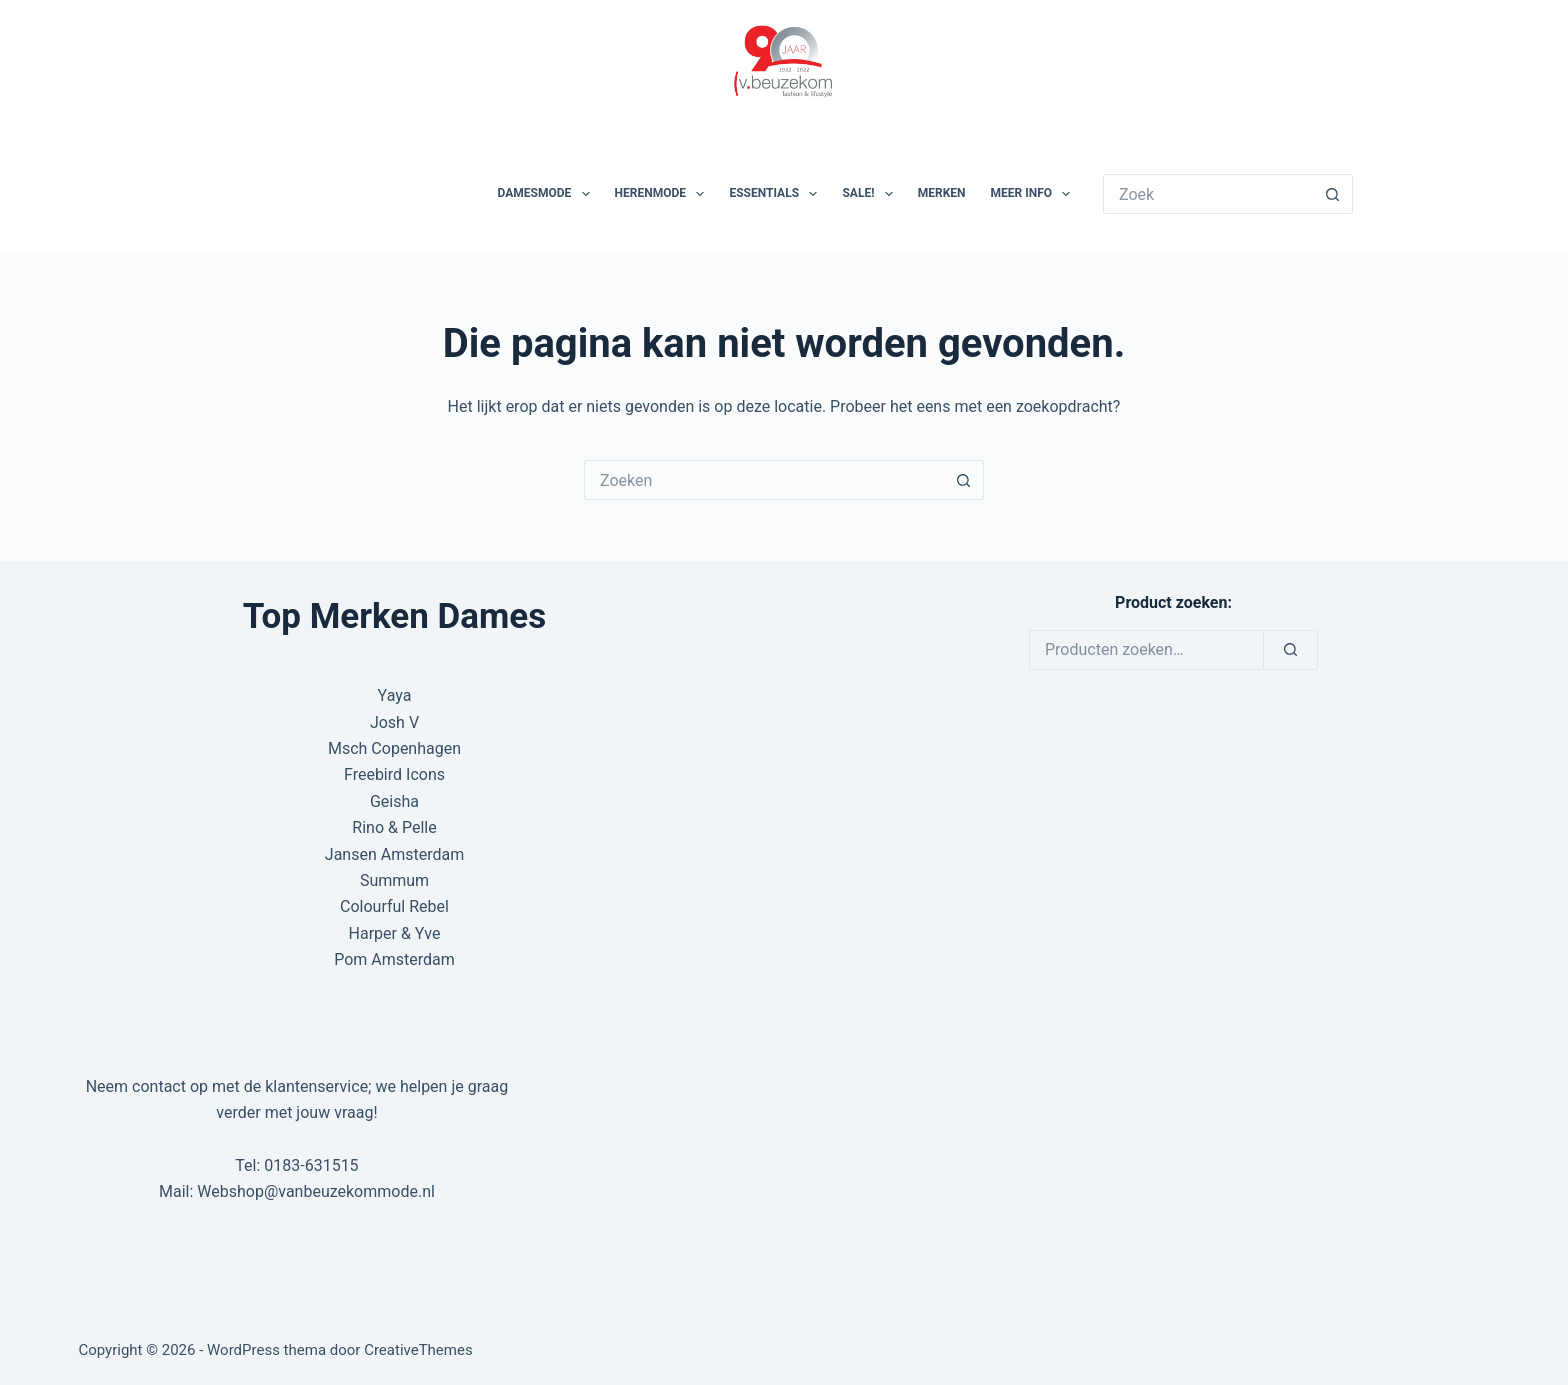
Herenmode (664, 194)
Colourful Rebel (394, 906)
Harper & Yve (395, 933)
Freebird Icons (394, 774)
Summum (394, 880)
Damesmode (548, 194)
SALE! (871, 194)
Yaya (395, 695)
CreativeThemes (418, 1350)
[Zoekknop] (1333, 194)
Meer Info (1035, 194)
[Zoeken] (1290, 650)
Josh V (394, 722)
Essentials (777, 194)
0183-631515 (311, 1165)
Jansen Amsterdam (394, 854)
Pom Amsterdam (394, 959)
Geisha (394, 801)
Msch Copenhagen (394, 748)
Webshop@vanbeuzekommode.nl (316, 1191)
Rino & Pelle (394, 827)
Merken (942, 193)
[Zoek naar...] (1208, 194)
